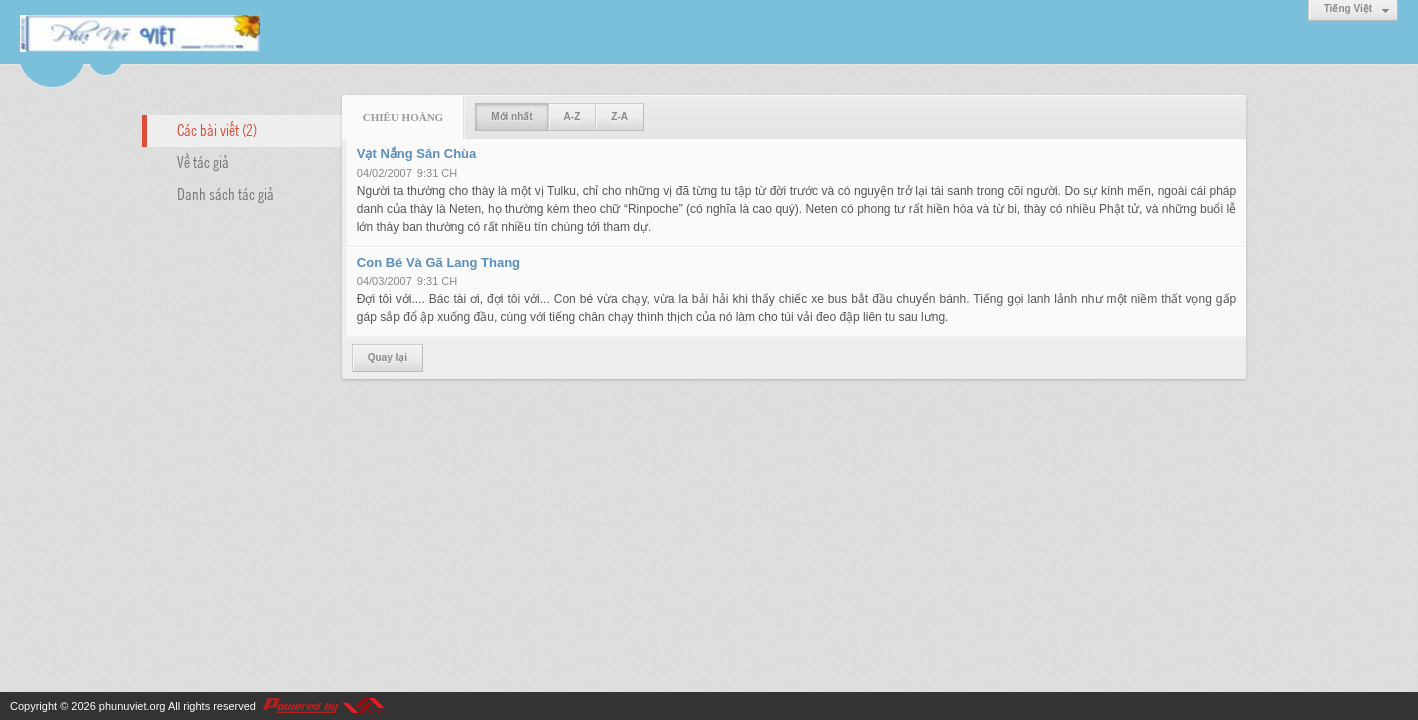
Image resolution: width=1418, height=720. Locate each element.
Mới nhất (511, 116)
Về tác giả (203, 161)
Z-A (619, 116)
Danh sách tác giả (225, 193)
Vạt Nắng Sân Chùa (416, 153)
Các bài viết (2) (217, 129)
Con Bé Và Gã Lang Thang (438, 262)
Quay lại (387, 357)
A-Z (572, 116)
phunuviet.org (132, 706)
